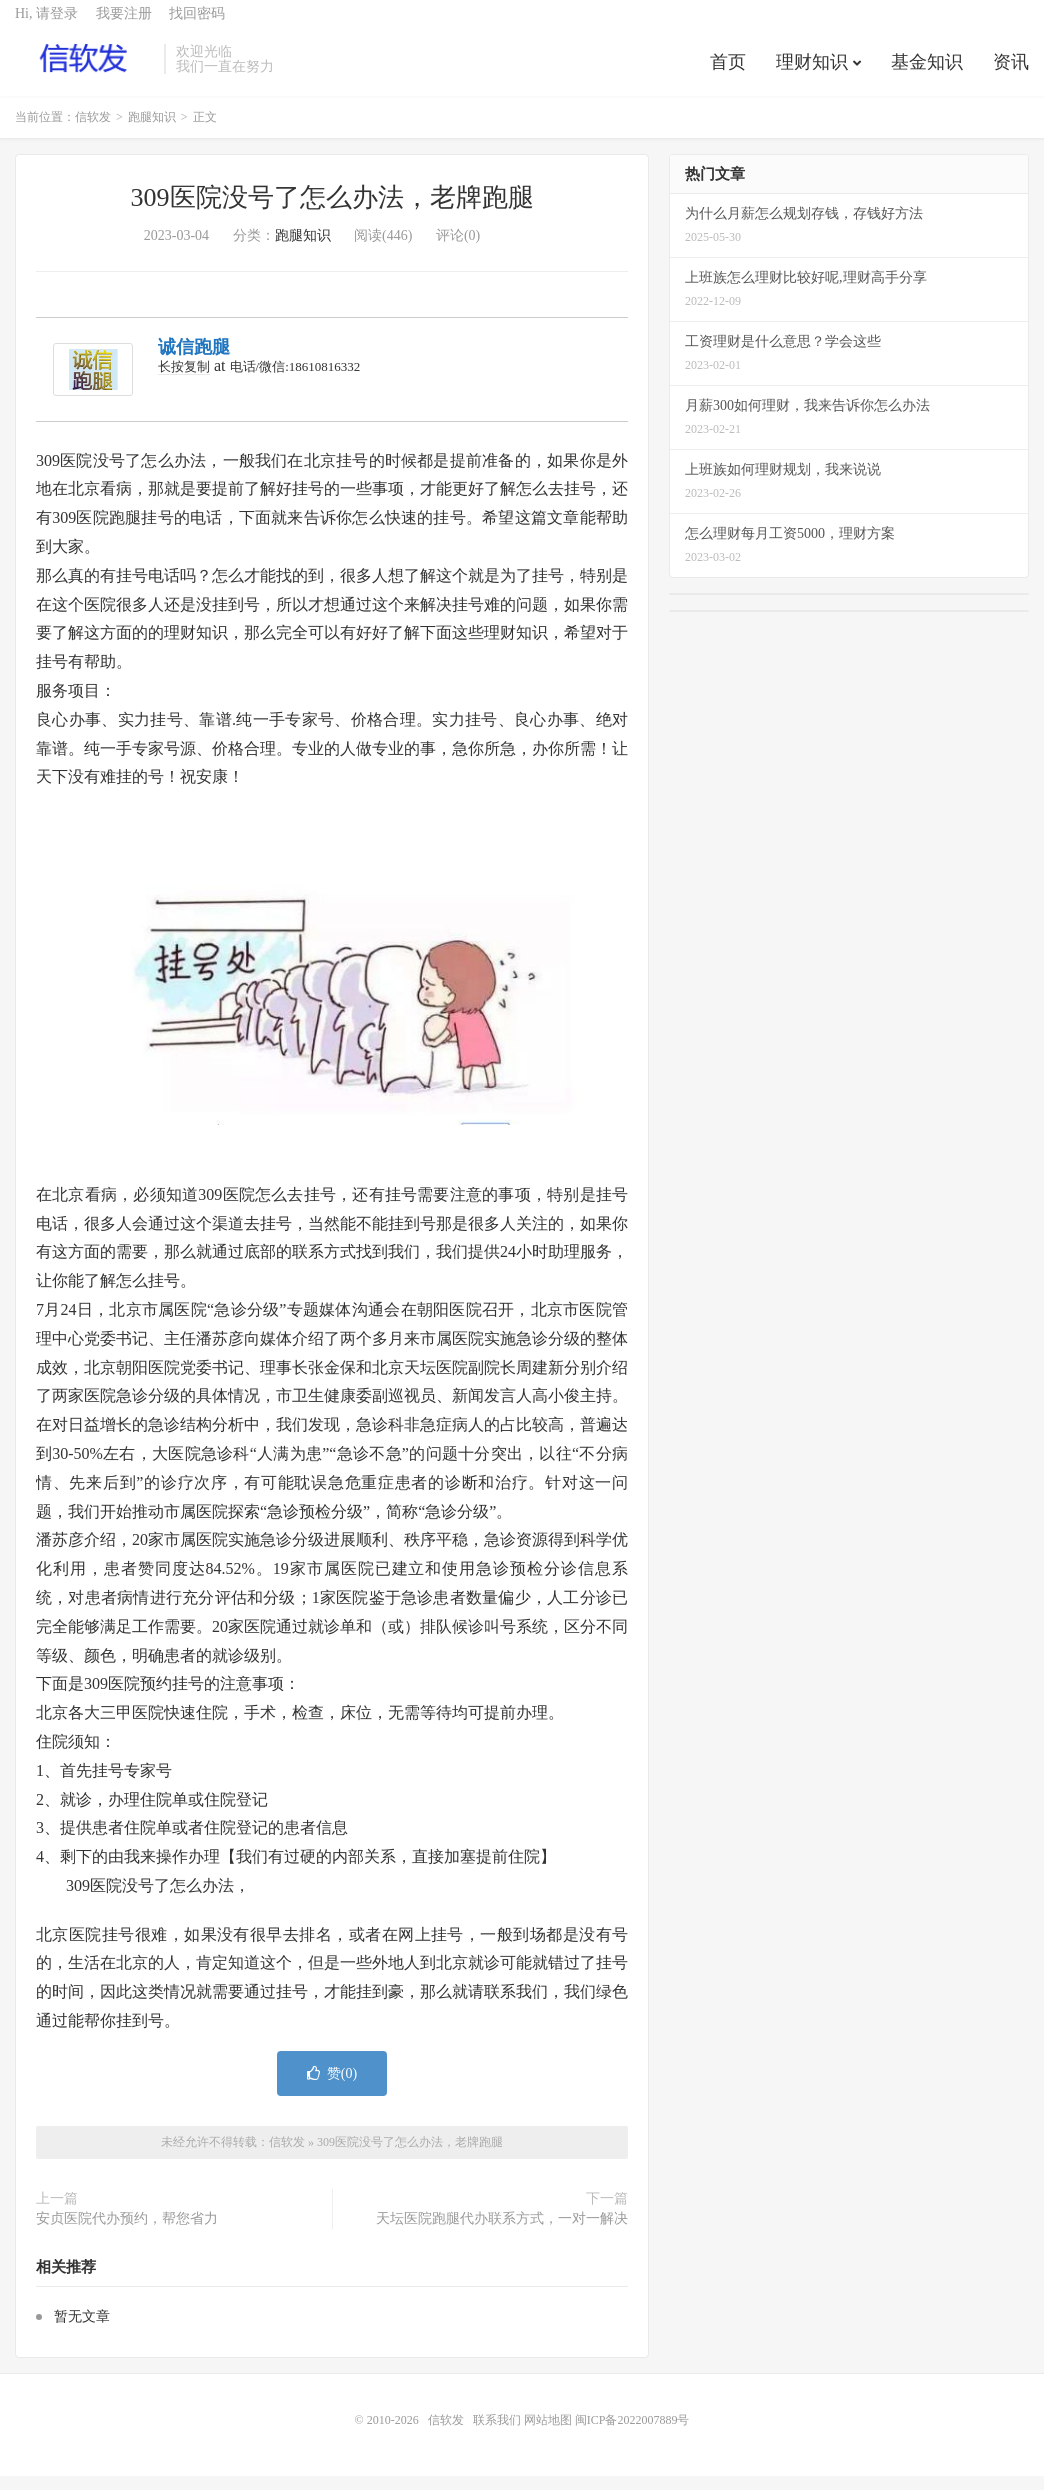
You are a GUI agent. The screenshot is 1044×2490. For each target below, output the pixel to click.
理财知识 (812, 74)
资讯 (1011, 74)
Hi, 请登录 (46, 25)
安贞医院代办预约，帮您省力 (127, 2232)
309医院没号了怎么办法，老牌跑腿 (332, 212)
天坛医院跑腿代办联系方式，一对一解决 (502, 2232)
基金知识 (927, 74)
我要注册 (124, 25)
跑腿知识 (152, 132)
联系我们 (498, 2434)
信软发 (84, 71)
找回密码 (197, 25)
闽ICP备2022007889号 (632, 2434)
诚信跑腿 (194, 362)
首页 (728, 74)
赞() (332, 2087)
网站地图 (548, 2434)
